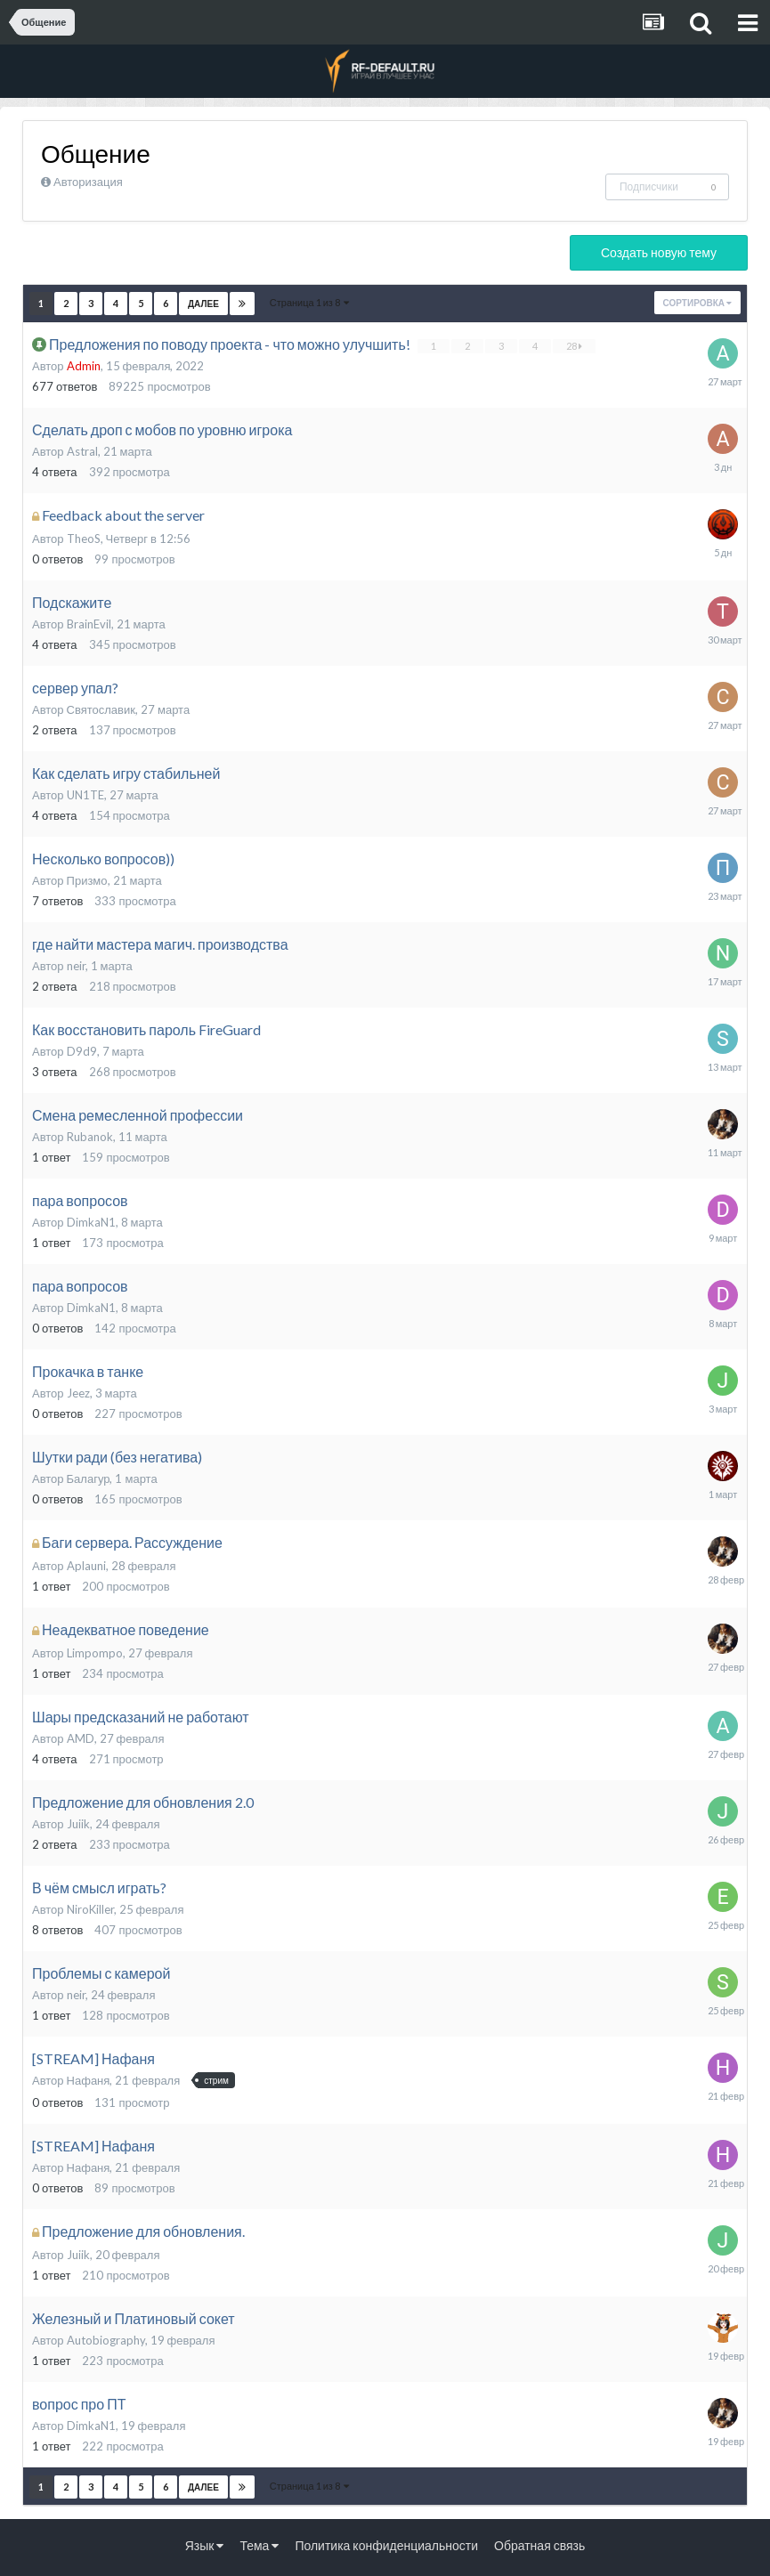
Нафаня (88, 2080)
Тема (259, 2545)
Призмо (87, 880)
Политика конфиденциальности (386, 2545)
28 (574, 346)
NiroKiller (90, 1909)
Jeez (78, 1393)
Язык (204, 2545)
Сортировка (697, 302)
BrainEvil (89, 624)
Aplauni (86, 1566)
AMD (80, 1738)
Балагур (88, 1478)
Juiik (78, 1824)
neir (76, 966)
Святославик (101, 709)
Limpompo (95, 1653)
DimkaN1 (91, 1222)
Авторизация (88, 181)
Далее (203, 303)
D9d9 (82, 1051)
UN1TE (85, 795)
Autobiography (106, 2340)
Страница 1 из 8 (309, 302)
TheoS (84, 538)
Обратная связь (539, 2545)
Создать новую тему (659, 252)
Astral (82, 451)
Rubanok (90, 1137)
